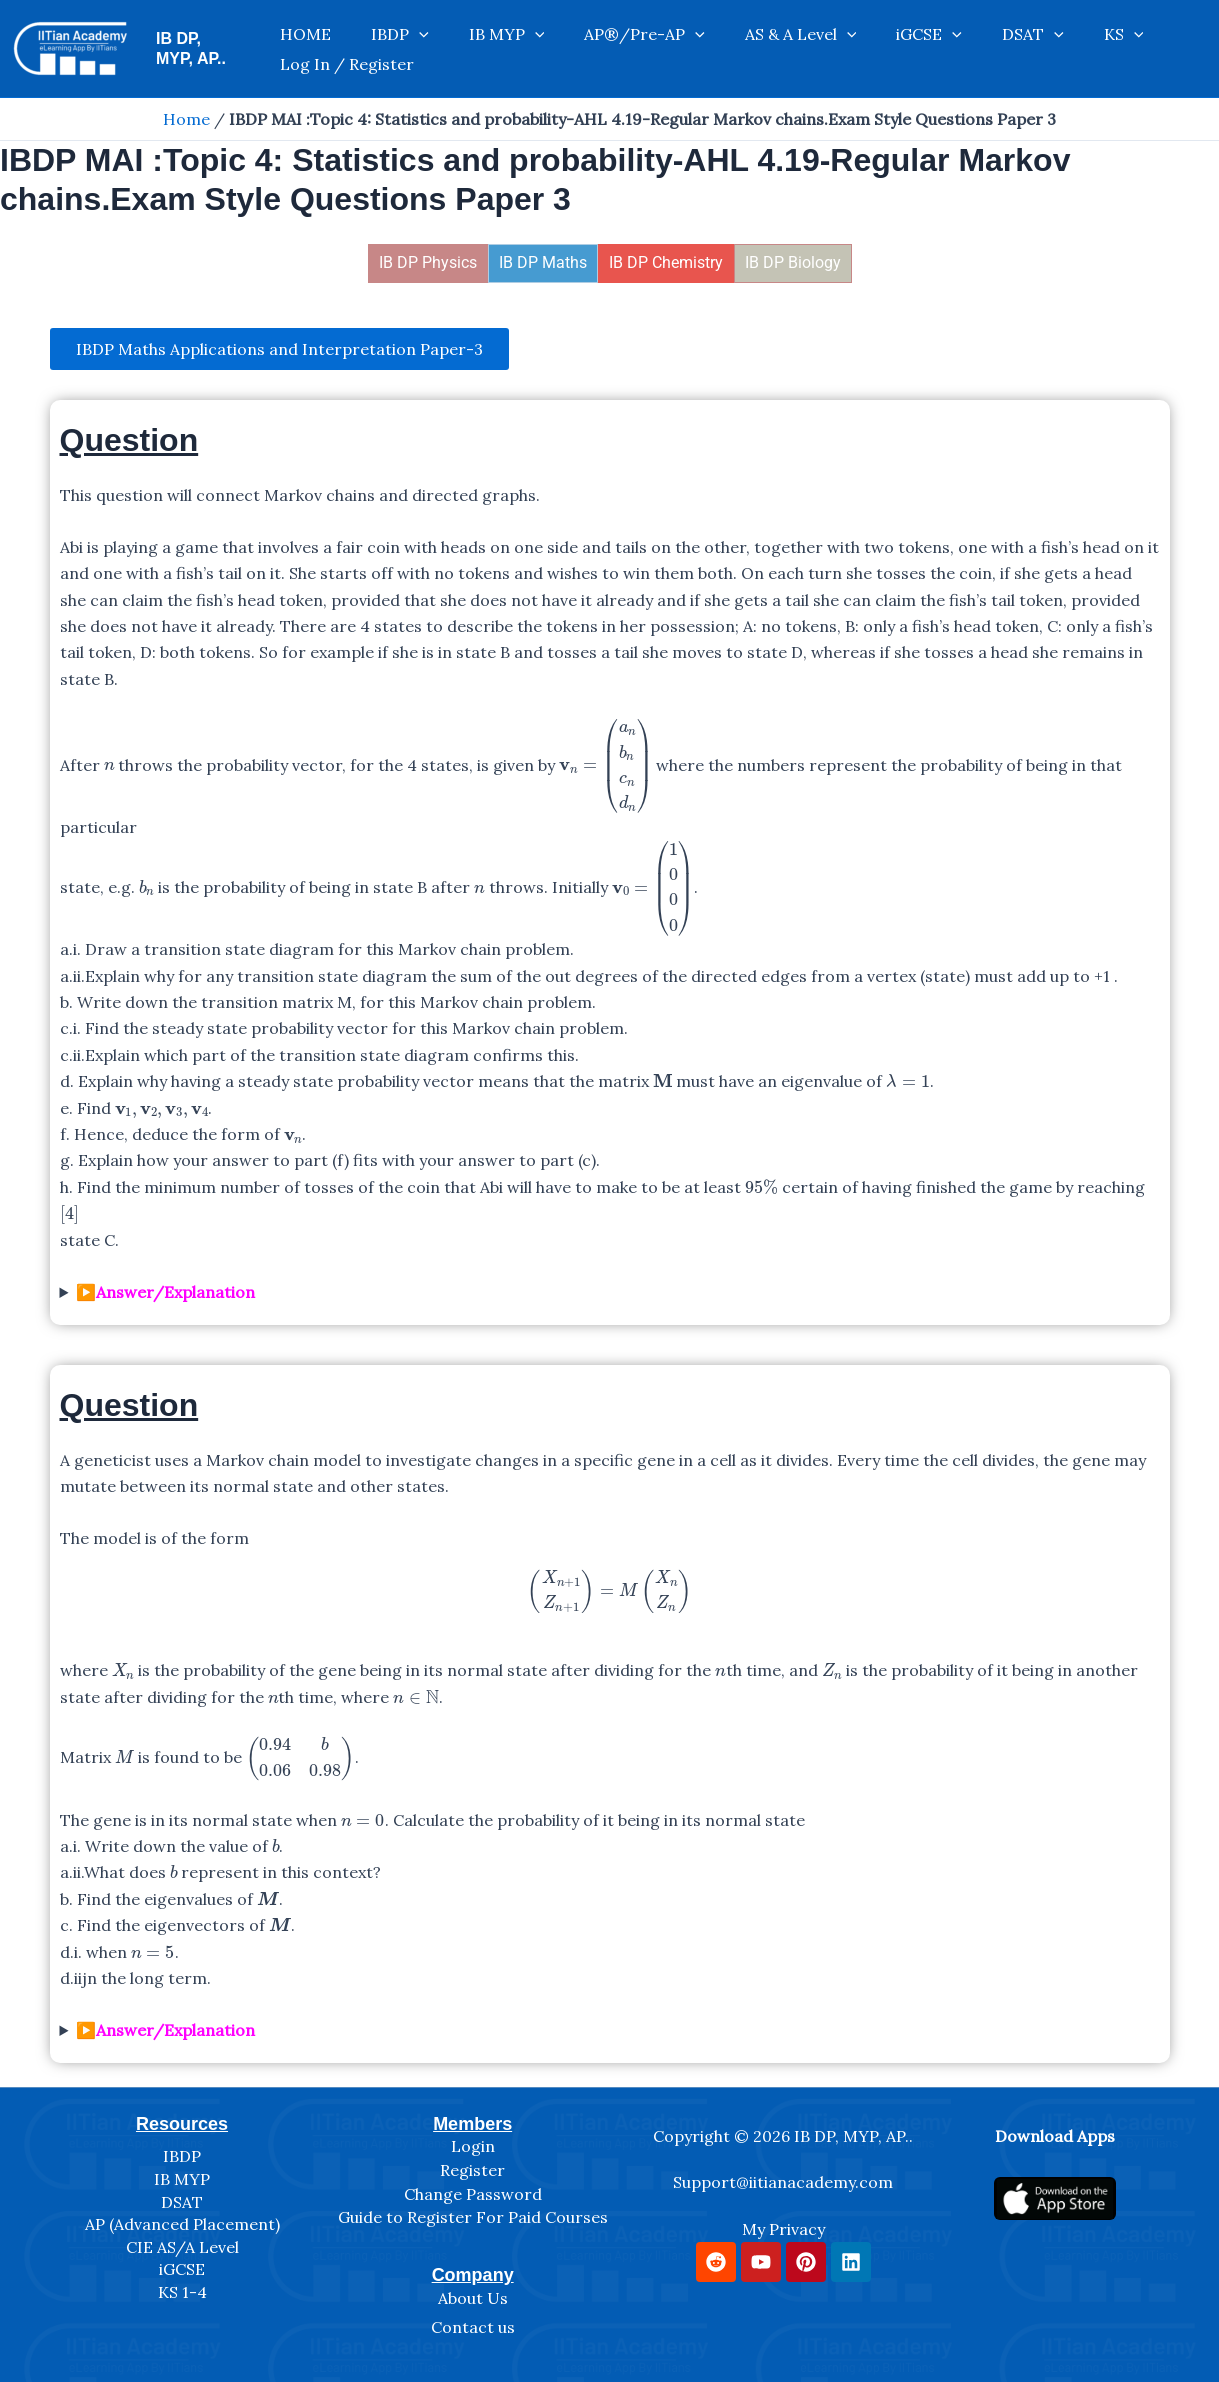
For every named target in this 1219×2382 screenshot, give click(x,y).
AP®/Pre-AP (610, 49)
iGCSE (855, 49)
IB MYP (492, 49)
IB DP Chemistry (666, 262)
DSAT (938, 49)
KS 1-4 (182, 2292)
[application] (424, 49)
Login (473, 2147)
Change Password (473, 2194)
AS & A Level (746, 49)
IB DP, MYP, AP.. (215, 48)
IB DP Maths (543, 262)
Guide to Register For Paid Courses (473, 2218)
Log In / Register (1116, 49)
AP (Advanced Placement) (182, 2225)
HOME (330, 49)
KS (1009, 49)
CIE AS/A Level (182, 2247)
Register (472, 2170)
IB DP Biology (793, 262)
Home (186, 119)
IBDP (405, 49)
